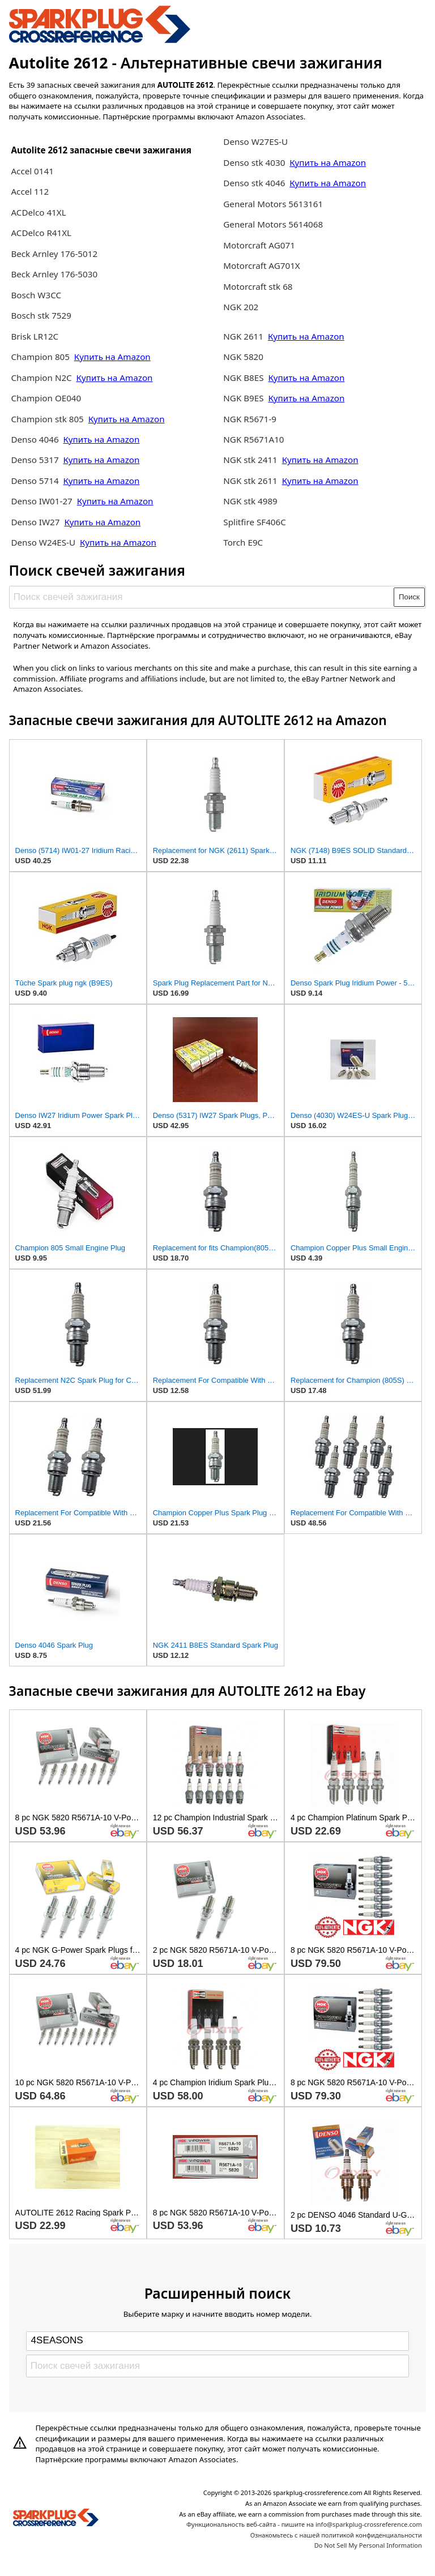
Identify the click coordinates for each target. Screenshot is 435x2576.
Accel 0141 (32, 171)
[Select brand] (217, 2341)
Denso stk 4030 (254, 162)
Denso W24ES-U (43, 542)
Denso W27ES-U (255, 141)
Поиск (409, 597)
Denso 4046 (36, 439)
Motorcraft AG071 (259, 245)
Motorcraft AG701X (261, 265)
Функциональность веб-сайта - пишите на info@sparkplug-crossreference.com (304, 2524)
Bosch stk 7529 (41, 315)
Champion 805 (40, 356)
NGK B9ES (243, 398)
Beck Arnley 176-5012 (54, 253)
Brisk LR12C (34, 336)
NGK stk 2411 (250, 459)
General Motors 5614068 (273, 224)
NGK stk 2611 (250, 480)
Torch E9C (243, 542)
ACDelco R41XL (41, 232)
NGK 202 (240, 306)
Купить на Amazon (112, 356)
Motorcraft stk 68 (257, 286)
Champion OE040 (46, 398)
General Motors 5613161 (273, 203)
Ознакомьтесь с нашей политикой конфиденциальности (336, 2535)
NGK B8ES (243, 377)
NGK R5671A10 (253, 439)
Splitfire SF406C (254, 522)
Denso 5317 (36, 459)
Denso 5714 (36, 480)
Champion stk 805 (47, 419)
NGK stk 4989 (250, 501)
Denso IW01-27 (42, 501)
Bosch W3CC (36, 295)
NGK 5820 (243, 356)
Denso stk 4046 (254, 182)
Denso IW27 (35, 522)
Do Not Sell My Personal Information (368, 2545)
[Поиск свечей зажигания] (202, 597)
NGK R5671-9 (249, 419)
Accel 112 (30, 191)
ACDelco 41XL (38, 212)
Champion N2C (42, 377)
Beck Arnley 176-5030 (54, 274)
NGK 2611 (244, 336)
